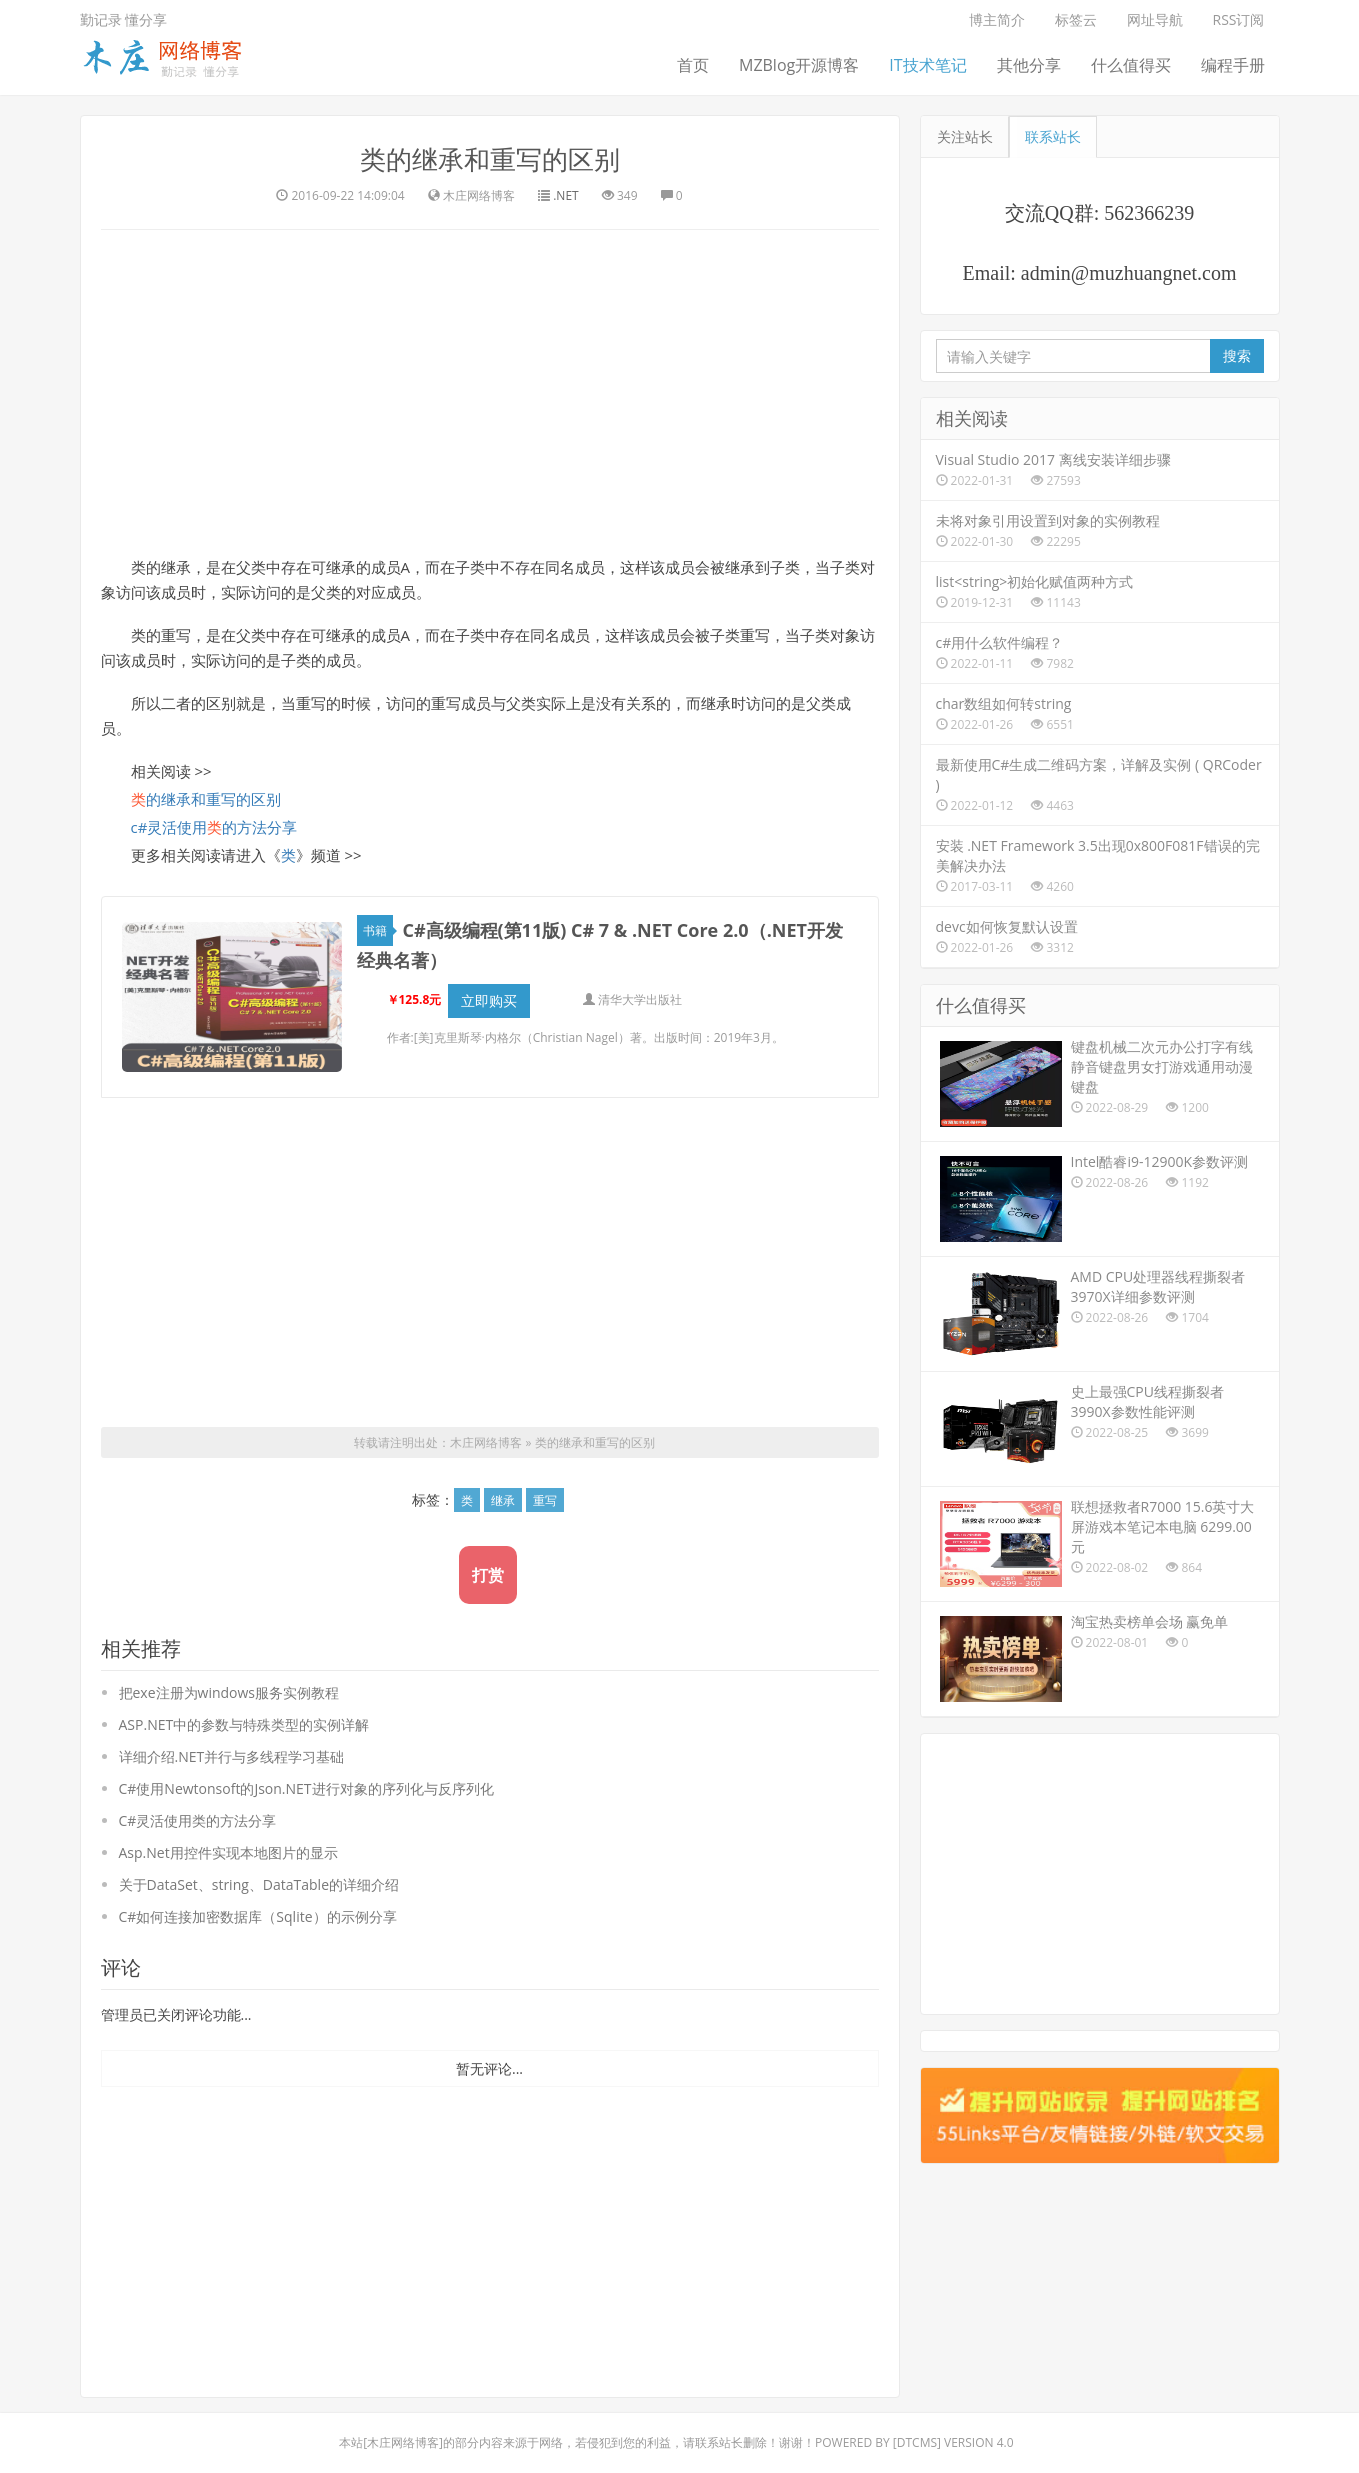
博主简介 (997, 19)
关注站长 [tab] (965, 136)
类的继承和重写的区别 (490, 159)
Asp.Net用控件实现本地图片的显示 (228, 1841)
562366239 (1149, 213)
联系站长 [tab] (1053, 136)
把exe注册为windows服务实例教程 (229, 1681)
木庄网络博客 (486, 1431)
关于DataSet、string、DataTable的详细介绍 (259, 1873)
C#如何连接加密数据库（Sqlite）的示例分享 (258, 1905)
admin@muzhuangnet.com (1129, 273)
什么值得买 (1131, 65)
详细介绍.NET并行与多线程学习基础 (232, 1745)
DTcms (917, 2431)
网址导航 (1155, 19)
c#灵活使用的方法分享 (214, 827)
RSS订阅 (1239, 19)
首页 (693, 65)
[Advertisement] (490, 390)
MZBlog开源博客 (799, 65)
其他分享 (1029, 65)
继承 (503, 1489)
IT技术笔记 (927, 65)
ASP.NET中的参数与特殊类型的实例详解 (244, 1713)
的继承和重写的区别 (206, 799)
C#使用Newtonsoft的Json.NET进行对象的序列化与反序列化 (306, 1777)
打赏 (488, 1564)
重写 (545, 1489)
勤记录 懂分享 (124, 19)
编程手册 (1233, 65)
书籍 (378, 930)
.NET (565, 195)
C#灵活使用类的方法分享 (198, 1809)
